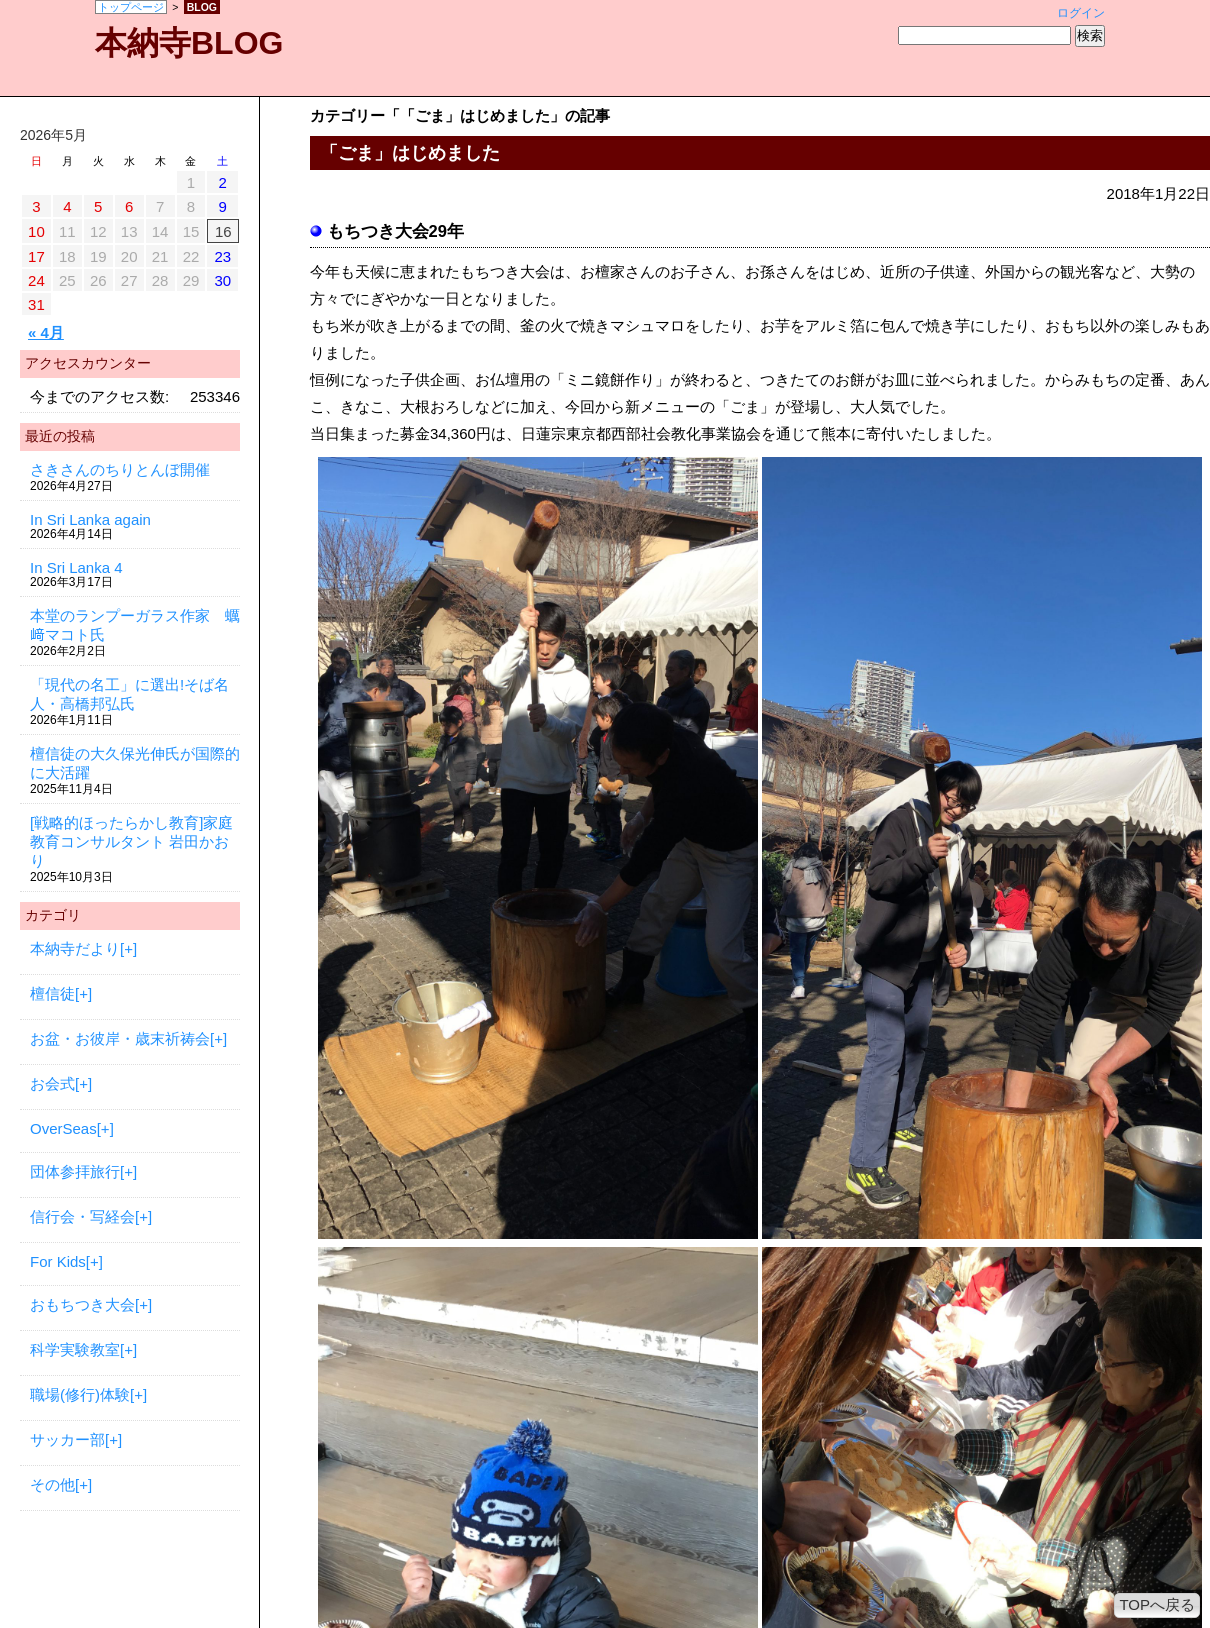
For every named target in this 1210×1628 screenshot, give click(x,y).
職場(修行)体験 (80, 1394)
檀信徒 (52, 993)
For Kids (58, 1261)
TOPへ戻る (1157, 1604)
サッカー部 (67, 1439)
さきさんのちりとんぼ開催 (120, 469)
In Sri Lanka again (90, 519)
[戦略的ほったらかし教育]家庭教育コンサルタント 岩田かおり (131, 841)
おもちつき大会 (82, 1304)
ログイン (1081, 13)
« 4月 (46, 332)
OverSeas (63, 1128)
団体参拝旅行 (75, 1171)
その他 (52, 1484)
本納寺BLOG (189, 43)
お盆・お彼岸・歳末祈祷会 (120, 1038)
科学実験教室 (75, 1349)
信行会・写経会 (82, 1216)
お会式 (52, 1083)
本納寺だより (75, 948)
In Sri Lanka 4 (76, 567)
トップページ (131, 7)
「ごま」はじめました (410, 153)
